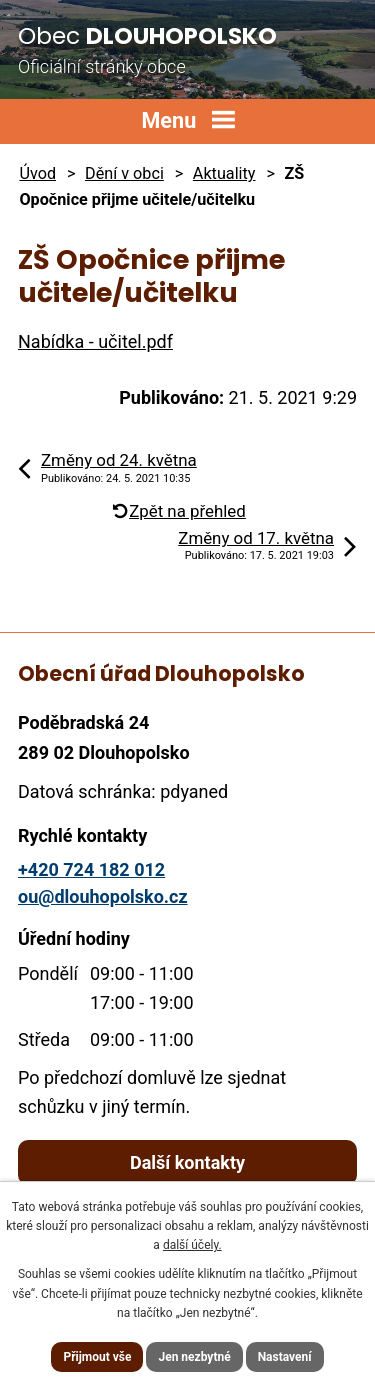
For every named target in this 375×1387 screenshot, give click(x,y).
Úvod (37, 173)
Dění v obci (124, 173)
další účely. (192, 1245)
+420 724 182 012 (91, 869)
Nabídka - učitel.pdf (95, 341)
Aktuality (224, 173)
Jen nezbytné (194, 1357)
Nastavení (285, 1357)
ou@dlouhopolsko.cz (103, 896)
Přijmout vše (97, 1357)
